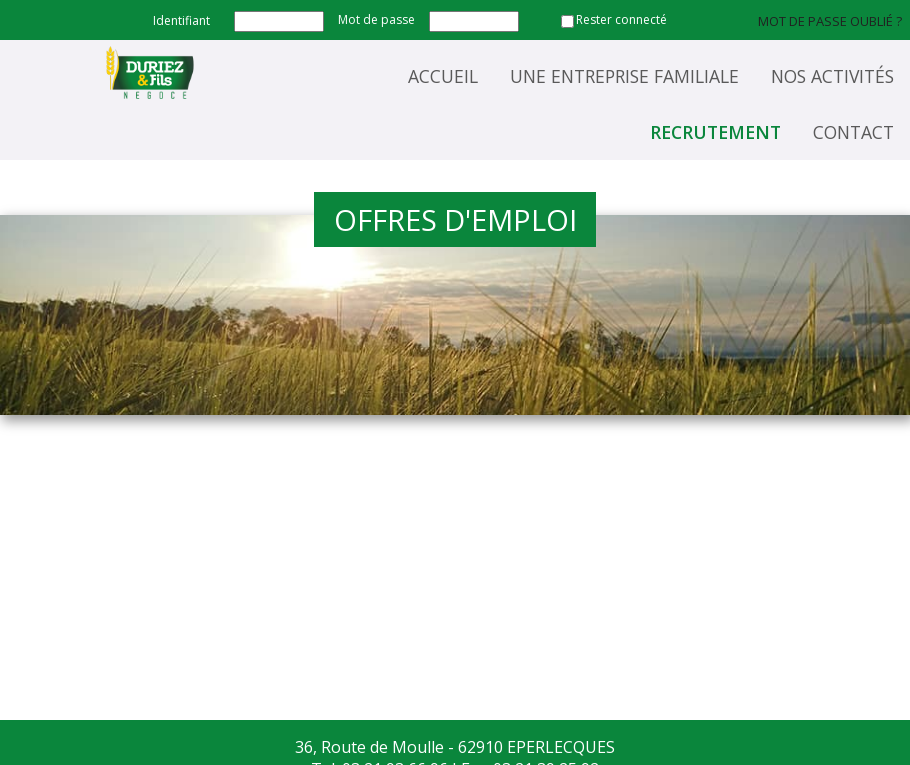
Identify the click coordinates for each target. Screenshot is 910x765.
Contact (853, 132)
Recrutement (715, 132)
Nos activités (832, 76)
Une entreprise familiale (624, 76)
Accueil (443, 76)
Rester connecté (621, 19)
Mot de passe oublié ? (830, 21)
